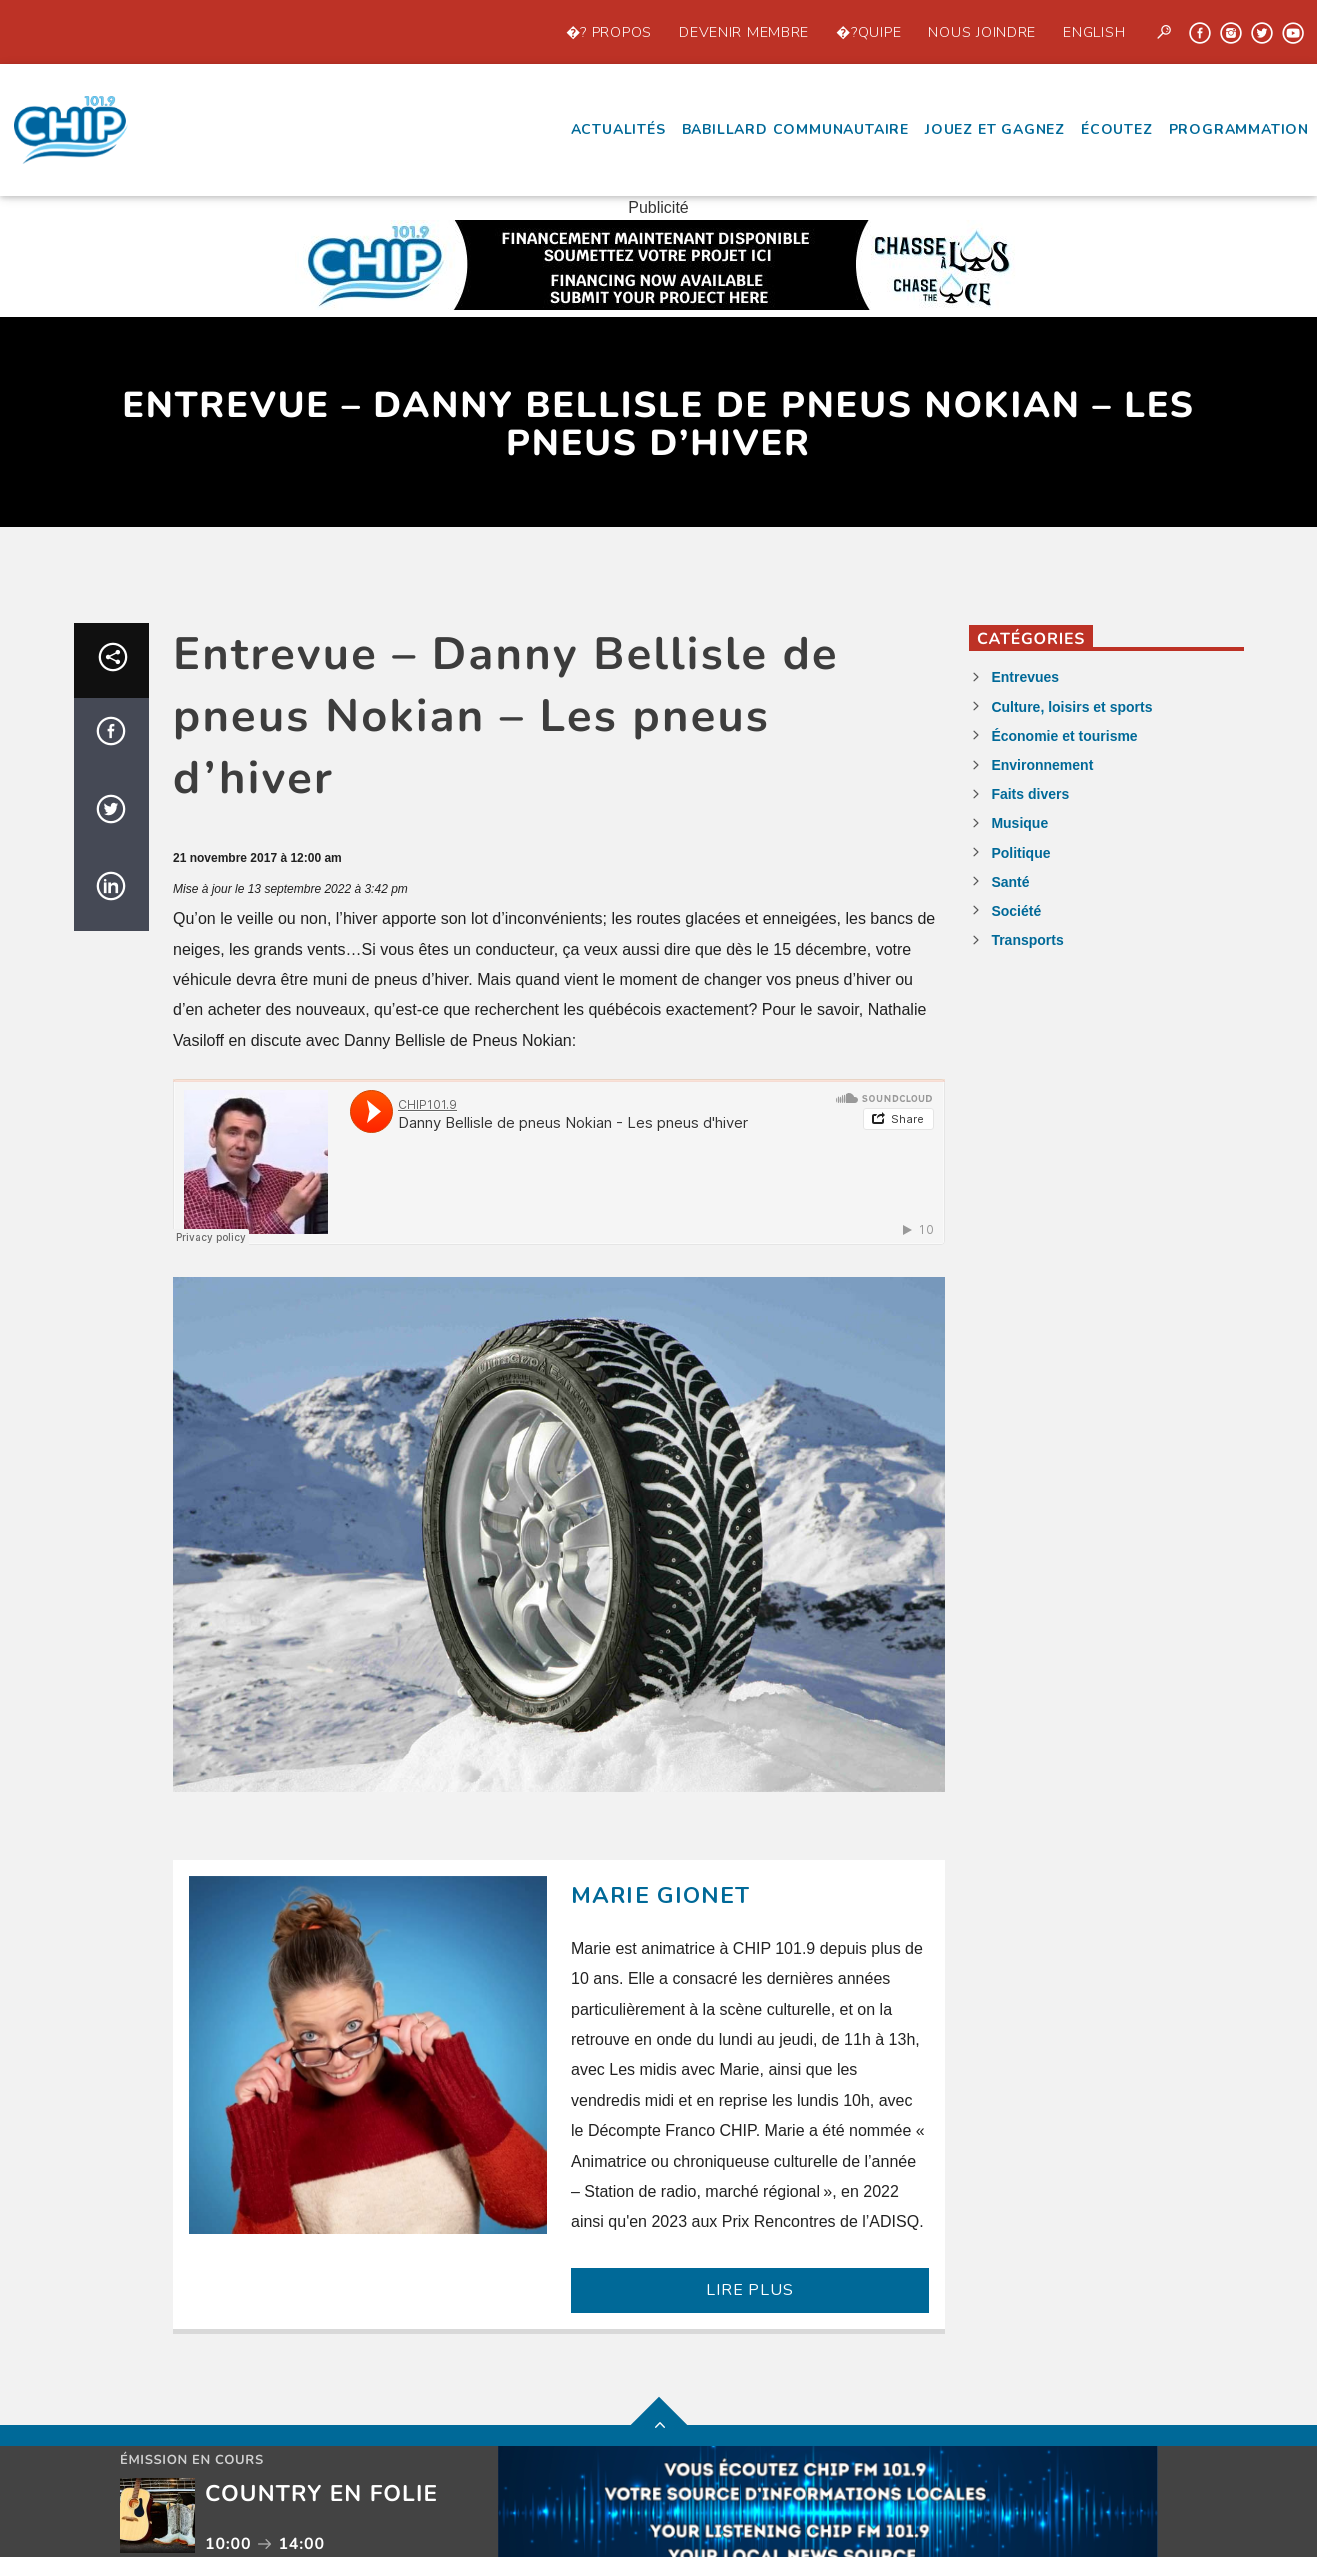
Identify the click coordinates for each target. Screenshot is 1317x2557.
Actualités (618, 129)
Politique (1020, 853)
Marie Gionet (661, 1895)
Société (1016, 911)
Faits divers (1030, 794)
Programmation (1239, 129)
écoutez (1117, 129)
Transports (1027, 940)
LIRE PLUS (749, 2290)
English (1094, 32)
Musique (1019, 823)
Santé (1010, 882)
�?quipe (868, 32)
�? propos (609, 32)
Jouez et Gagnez (995, 129)
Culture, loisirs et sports (1071, 707)
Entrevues (1025, 677)
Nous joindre (982, 32)
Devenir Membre (744, 32)
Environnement (1042, 765)
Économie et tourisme (1064, 736)
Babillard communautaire (795, 129)
